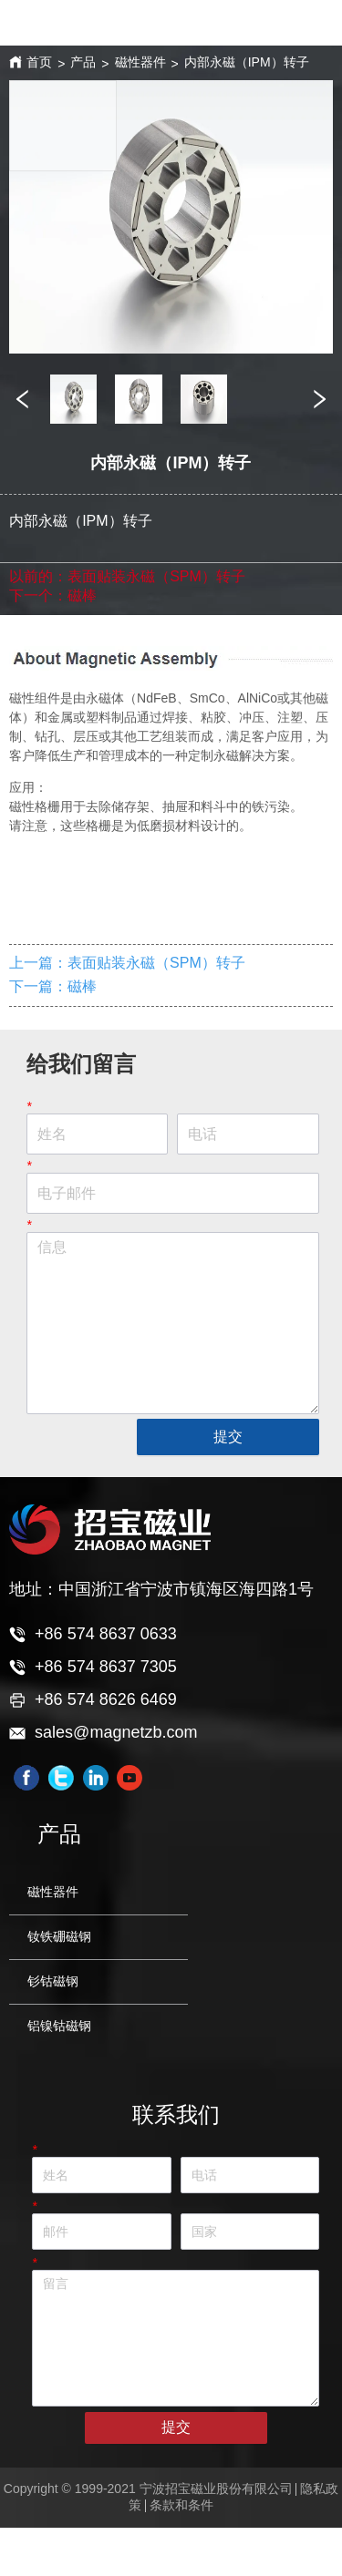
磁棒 (82, 595)
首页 (39, 62)
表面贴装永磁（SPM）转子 (156, 576)
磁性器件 (140, 62)
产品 (83, 62)
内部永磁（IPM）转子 (246, 62)
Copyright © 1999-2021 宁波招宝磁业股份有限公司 (148, 2488)
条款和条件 (181, 2505)
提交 (228, 1436)
